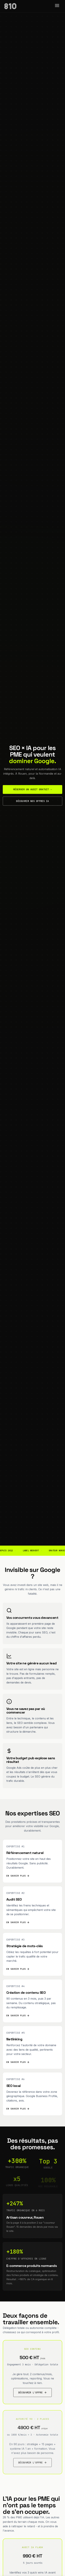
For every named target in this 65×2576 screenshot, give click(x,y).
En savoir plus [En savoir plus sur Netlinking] (17, 2065)
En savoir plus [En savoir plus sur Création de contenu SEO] (17, 2018)
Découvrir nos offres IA (32, 801)
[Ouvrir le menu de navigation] (57, 6)
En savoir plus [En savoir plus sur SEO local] (17, 2111)
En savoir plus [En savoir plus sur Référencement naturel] (17, 1879)
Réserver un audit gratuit (32, 789)
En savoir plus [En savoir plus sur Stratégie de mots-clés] (17, 1972)
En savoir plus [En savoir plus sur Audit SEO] (17, 1925)
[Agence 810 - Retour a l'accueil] (10, 6)
